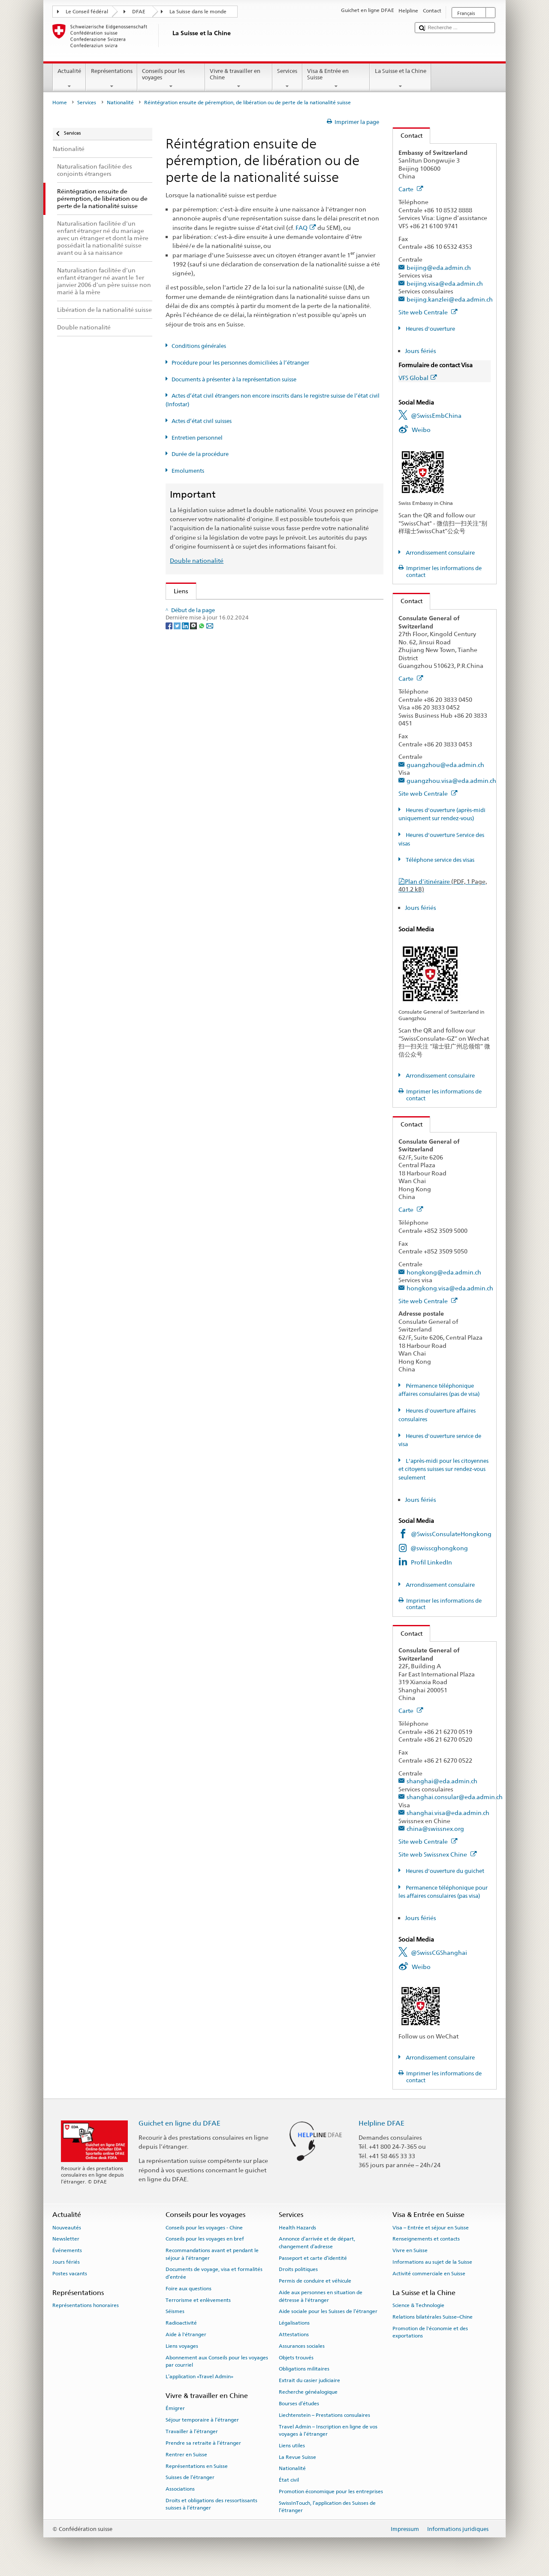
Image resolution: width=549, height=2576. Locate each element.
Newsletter (65, 2239)
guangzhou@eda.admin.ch (445, 764)
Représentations (111, 79)
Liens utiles (292, 2446)
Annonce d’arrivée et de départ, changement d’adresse (317, 2242)
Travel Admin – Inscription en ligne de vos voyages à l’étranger (328, 2430)
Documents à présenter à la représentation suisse (234, 379)
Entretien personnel (197, 438)
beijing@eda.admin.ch (439, 267)
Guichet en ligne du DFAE (179, 2123)
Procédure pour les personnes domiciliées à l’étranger (240, 362)
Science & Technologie (418, 2305)
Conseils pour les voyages (171, 79)
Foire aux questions (188, 2289)
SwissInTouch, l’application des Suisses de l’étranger (327, 2506)
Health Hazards (297, 2227)
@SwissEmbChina (436, 415)
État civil (289, 2480)
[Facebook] (170, 814)
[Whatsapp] (202, 814)
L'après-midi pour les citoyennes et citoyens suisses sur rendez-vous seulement (443, 1469)
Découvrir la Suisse (202, 730)
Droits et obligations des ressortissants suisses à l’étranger (211, 2504)
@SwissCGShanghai (439, 1952)
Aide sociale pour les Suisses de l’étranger (328, 2311)
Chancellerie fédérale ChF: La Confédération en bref (249, 772)
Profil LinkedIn (431, 1562)
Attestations (294, 2334)
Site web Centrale (428, 312)
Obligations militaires (304, 2369)
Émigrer (175, 2408)
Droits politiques (298, 2269)
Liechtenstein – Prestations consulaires (324, 2415)
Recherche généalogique (308, 2392)
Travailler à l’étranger (192, 2431)
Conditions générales (199, 346)
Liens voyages (182, 2346)
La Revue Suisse (297, 2457)
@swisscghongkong (439, 1548)
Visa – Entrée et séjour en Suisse (430, 2227)
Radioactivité (181, 2323)
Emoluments (188, 471)
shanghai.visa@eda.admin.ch (448, 1812)
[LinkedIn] (186, 814)
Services (287, 79)
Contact (407, 135)
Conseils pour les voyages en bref (205, 2239)
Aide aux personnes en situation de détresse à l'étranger (320, 2296)
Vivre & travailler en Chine (238, 79)
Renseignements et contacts (426, 2239)
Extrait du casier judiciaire (309, 2380)
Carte (410, 189)
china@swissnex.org (435, 1828)
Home (59, 103)
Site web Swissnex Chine (437, 1854)
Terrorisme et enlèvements (198, 2300)
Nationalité (120, 103)
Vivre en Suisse (410, 2250)
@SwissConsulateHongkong (451, 1533)
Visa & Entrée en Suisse (336, 79)
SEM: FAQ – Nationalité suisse (217, 622)
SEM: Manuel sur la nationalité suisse (228, 636)
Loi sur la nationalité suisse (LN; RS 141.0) (233, 651)
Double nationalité (196, 560)
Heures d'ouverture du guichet (444, 1871)
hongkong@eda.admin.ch (444, 1272)
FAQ (306, 227)
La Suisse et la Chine (400, 79)
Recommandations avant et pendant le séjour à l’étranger (212, 2254)
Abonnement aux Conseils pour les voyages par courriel (217, 2361)
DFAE (138, 12)
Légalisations (294, 2323)
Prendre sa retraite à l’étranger (203, 2443)
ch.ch (183, 744)
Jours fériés (420, 350)
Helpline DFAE (381, 2123)
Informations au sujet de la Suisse (432, 2262)
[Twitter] (178, 814)
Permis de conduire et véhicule (315, 2281)
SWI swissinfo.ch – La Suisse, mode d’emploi (237, 758)
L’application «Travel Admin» (199, 2377)
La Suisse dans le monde (197, 12)
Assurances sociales (302, 2346)
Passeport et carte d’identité (313, 2258)
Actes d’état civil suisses (202, 421)
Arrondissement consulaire (439, 553)
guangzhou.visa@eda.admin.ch (451, 780)
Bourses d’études (299, 2404)
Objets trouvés (296, 2357)
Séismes (175, 2311)
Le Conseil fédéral (87, 12)
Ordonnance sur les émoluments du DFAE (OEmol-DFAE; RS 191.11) (270, 679)
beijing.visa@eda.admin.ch (445, 283)
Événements (67, 2250)
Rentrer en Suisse (186, 2455)
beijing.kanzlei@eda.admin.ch (450, 299)
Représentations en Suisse (197, 2466)
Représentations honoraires (85, 2305)
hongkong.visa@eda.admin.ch (450, 1288)
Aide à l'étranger (186, 2334)
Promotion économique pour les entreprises (331, 2491)
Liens (177, 591)
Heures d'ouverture (429, 329)
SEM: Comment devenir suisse (218, 609)
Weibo (421, 429)
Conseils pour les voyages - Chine (204, 2227)
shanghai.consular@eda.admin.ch (455, 1796)
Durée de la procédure (200, 454)
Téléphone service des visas (439, 860)
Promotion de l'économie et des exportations (430, 2332)
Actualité (69, 79)
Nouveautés (66, 2227)
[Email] (209, 814)
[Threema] (194, 814)
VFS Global (417, 377)
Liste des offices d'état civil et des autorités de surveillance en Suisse (270, 716)
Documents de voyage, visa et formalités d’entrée (214, 2273)
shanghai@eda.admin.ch (442, 1781)
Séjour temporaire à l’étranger (202, 2420)
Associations (180, 2489)
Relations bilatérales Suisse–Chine (432, 2317)
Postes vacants (69, 2274)
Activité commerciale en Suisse (428, 2274)
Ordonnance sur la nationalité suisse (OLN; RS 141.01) (251, 665)
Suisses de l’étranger (190, 2477)
